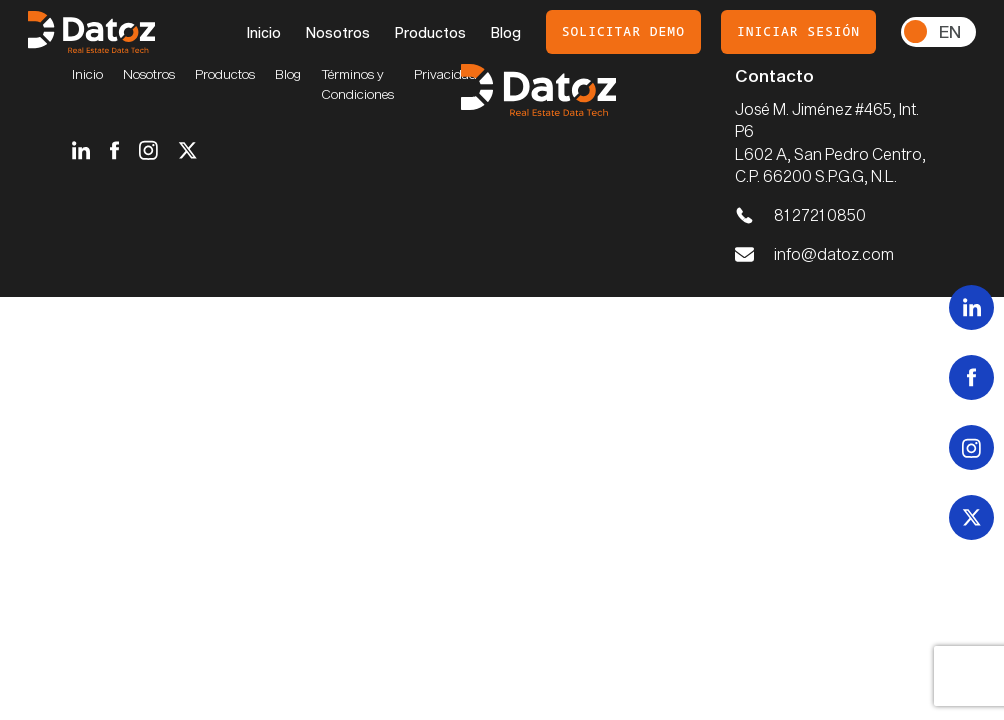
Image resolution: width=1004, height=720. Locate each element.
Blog (506, 32)
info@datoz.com (834, 253)
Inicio (264, 32)
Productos (430, 32)
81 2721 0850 (820, 214)
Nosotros (338, 32)
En (950, 31)
